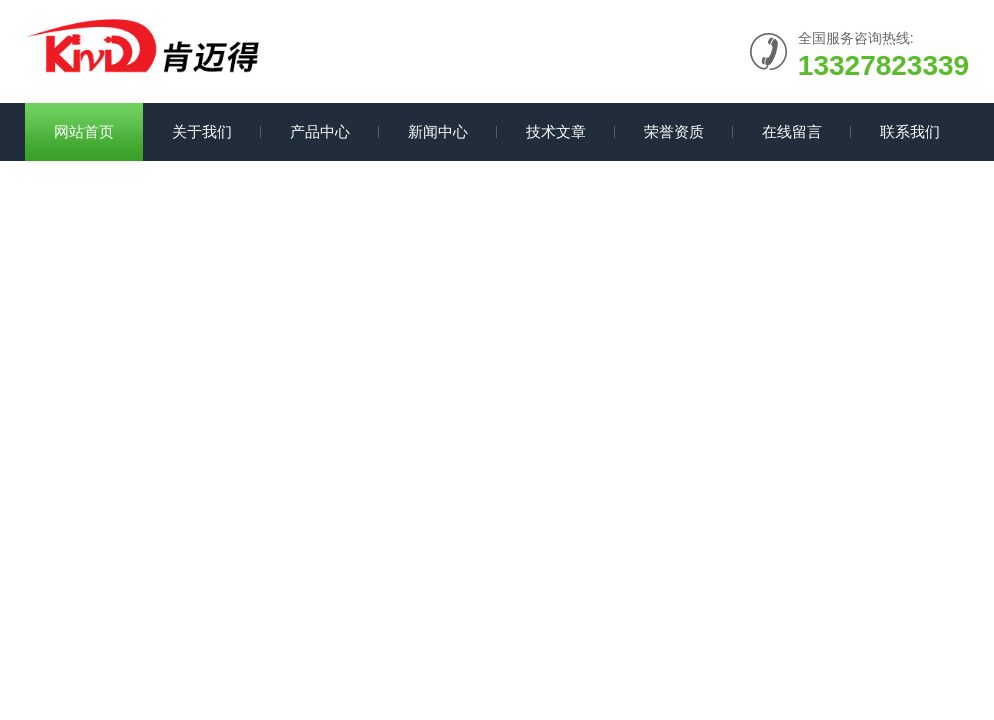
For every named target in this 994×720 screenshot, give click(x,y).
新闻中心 (438, 131)
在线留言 (792, 131)
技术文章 (556, 131)
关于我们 (202, 131)
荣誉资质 (674, 131)
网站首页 (84, 131)
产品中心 (320, 131)
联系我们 (910, 131)
